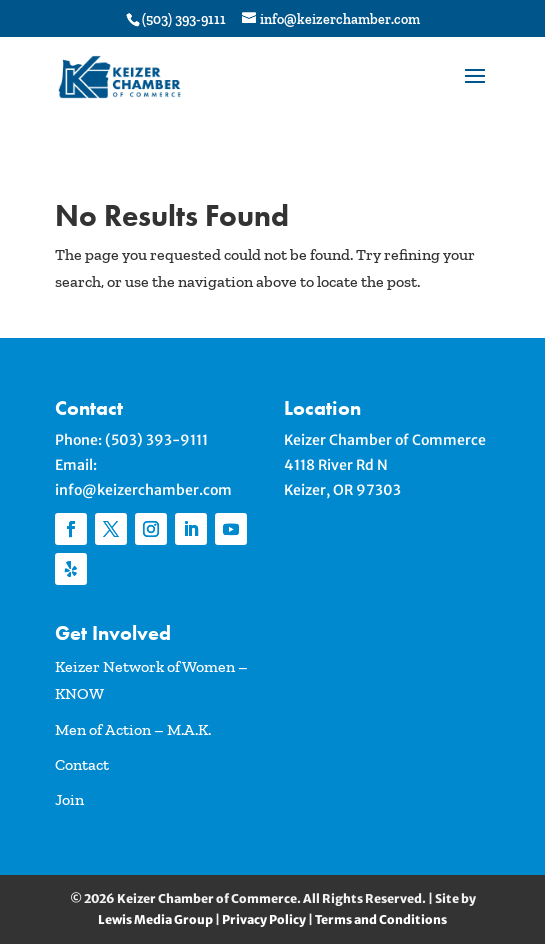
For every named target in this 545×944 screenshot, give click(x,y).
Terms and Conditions (381, 919)
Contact (82, 764)
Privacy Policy (264, 919)
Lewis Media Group (155, 919)
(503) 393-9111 (156, 440)
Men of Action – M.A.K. (133, 729)
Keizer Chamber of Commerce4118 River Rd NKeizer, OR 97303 (385, 465)
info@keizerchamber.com (143, 490)
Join (69, 799)
